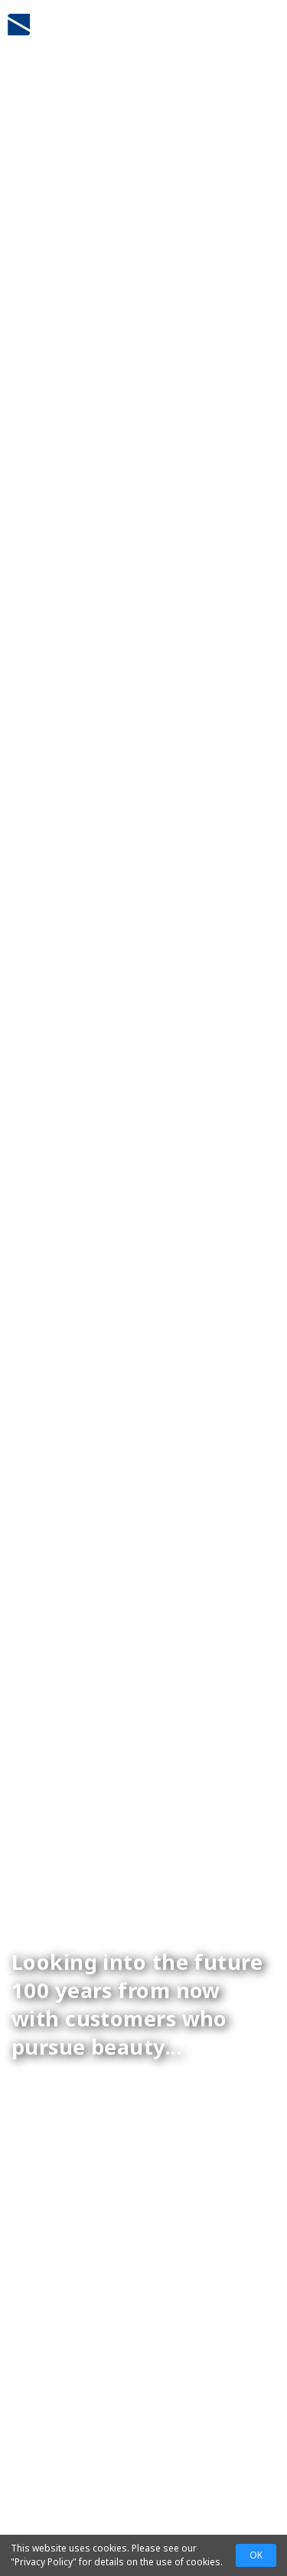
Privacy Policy (44, 2561)
